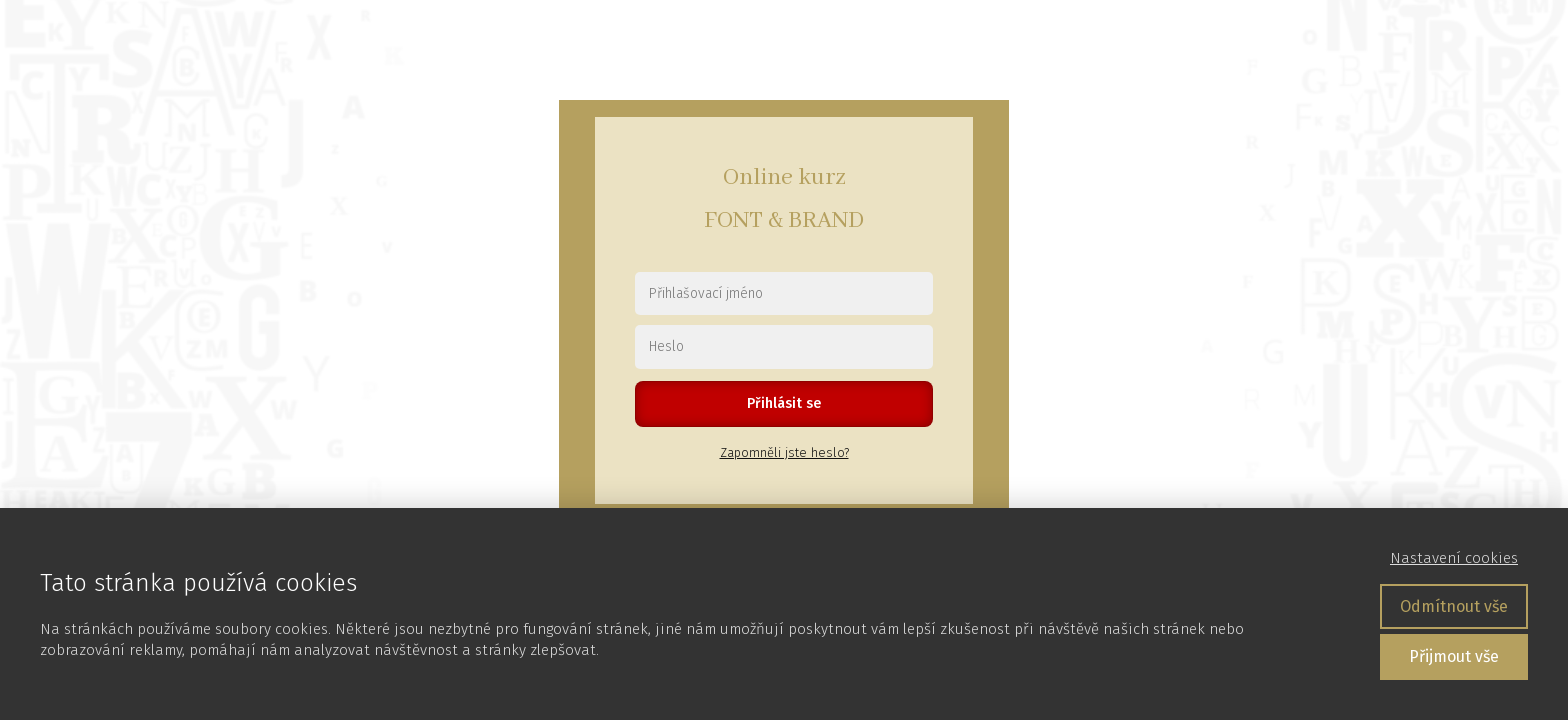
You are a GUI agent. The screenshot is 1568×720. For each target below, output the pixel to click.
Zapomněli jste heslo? (784, 452)
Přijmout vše (1454, 656)
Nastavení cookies (1454, 558)
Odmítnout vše (1454, 606)
